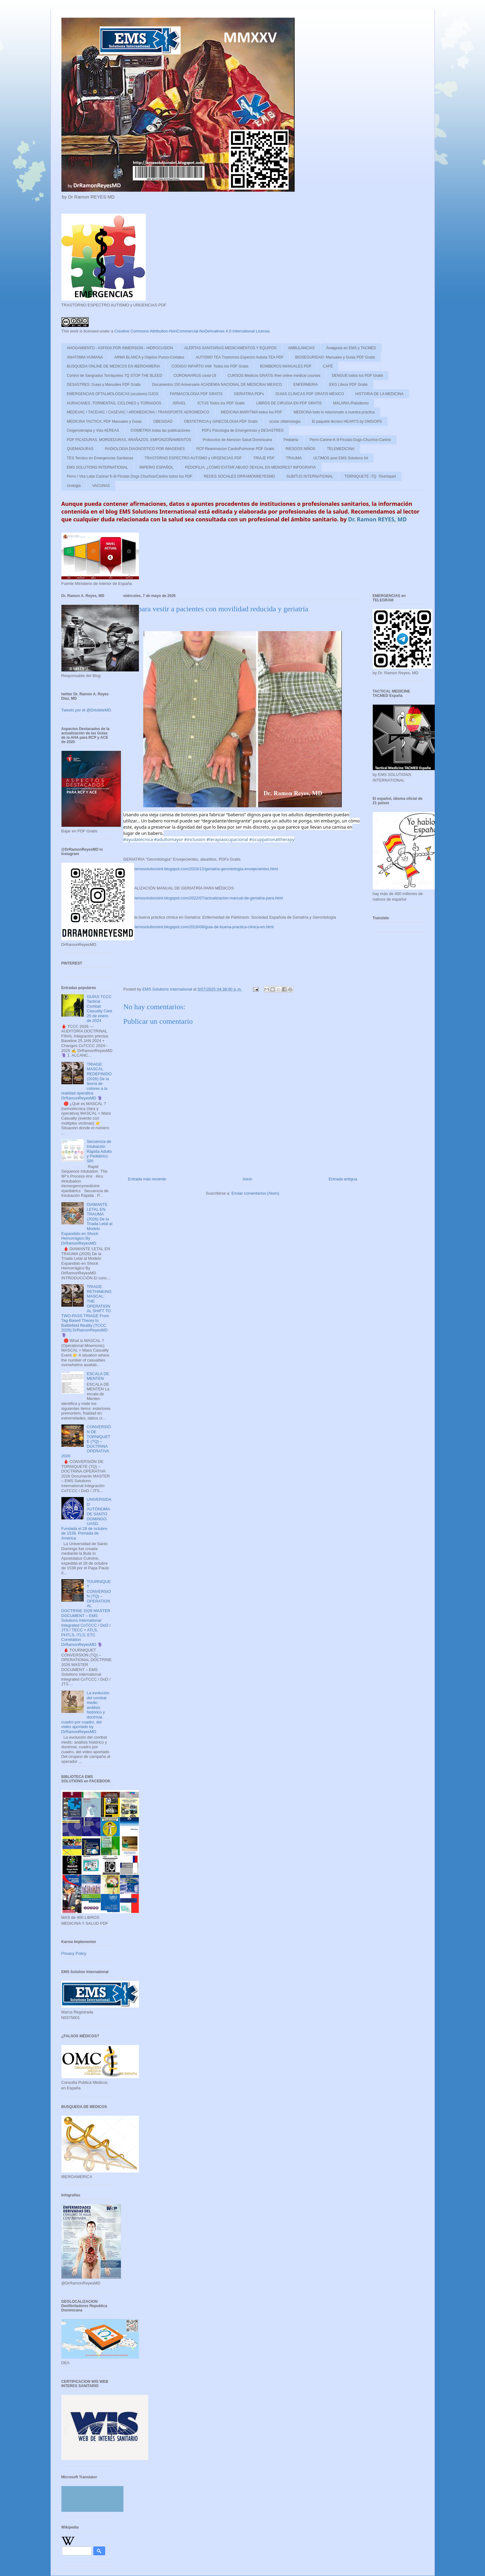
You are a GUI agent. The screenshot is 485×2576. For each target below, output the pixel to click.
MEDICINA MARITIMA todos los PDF (251, 412)
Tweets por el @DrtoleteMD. (86, 710)
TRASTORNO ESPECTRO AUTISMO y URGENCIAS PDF (193, 458)
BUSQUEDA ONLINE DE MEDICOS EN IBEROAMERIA (113, 366)
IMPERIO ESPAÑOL (157, 467)
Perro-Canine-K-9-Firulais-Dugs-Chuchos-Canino (350, 440)
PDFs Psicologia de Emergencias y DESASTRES (242, 430)
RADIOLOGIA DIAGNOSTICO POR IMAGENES (145, 449)
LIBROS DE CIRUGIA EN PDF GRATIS (289, 403)
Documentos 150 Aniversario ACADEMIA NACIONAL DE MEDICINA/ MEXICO (217, 384)
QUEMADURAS (80, 449)
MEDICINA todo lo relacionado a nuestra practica (334, 412)
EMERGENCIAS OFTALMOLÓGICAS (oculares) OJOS (112, 394)
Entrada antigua (343, 1179)
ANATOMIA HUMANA (85, 357)
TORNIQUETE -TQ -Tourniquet (370, 476)
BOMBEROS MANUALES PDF (285, 366)
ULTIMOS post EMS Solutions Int (340, 458)
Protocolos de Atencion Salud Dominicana (237, 440)
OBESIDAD (162, 421)
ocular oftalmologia (284, 421)
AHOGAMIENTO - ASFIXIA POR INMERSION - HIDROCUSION (120, 348)
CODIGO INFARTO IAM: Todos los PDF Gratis (209, 366)
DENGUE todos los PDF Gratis (357, 375)
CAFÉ (328, 366)
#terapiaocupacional (227, 839)
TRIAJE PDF (264, 458)
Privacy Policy (74, 1953)
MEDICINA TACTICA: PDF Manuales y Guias (104, 421)
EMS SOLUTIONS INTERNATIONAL (97, 467)
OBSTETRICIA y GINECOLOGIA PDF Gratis (221, 421)
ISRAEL (179, 403)
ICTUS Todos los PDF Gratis (221, 403)
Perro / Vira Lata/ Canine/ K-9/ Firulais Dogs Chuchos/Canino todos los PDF (130, 476)
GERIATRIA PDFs (249, 394)
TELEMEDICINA (340, 449)
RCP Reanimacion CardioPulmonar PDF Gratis (235, 449)
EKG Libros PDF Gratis (348, 384)
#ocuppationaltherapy (272, 839)
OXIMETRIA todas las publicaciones (160, 430)
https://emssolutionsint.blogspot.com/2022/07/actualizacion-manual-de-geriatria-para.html (203, 898)
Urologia (74, 486)
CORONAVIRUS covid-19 (195, 375)
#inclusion (194, 839)
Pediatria (290, 440)
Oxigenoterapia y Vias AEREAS (93, 430)
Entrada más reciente (147, 1179)
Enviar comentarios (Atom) (255, 1193)
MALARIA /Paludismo (351, 403)
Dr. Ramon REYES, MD (377, 519)
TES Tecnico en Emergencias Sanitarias (100, 458)
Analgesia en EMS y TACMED (351, 348)
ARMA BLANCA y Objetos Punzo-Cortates (149, 357)
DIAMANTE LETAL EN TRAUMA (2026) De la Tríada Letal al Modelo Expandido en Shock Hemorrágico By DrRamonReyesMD (87, 1224)
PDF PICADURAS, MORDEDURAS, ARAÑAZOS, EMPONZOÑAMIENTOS (129, 440)
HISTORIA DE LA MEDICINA (379, 394)
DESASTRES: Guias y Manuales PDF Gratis (104, 384)
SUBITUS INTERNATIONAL (310, 476)
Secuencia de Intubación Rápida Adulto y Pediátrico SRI (99, 1151)
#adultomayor (168, 839)
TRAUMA (294, 458)
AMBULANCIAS (301, 348)
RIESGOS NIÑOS (300, 449)
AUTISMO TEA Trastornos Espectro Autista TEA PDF (240, 357)
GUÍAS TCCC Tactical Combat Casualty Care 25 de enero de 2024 (99, 1008)
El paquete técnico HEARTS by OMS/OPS (347, 421)
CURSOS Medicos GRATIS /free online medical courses (274, 375)
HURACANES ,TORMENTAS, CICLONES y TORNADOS (114, 403)
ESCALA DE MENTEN (98, 1376)
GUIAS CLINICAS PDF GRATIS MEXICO (309, 394)
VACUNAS (101, 486)
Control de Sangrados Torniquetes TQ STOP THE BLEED (114, 375)
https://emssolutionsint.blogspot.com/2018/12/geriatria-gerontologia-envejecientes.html (200, 869)
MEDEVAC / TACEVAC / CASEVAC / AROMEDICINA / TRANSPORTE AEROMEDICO (138, 412)
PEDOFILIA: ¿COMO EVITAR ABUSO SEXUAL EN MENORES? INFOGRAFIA (250, 467)
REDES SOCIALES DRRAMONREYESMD (239, 476)
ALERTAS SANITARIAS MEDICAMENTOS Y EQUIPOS (230, 348)
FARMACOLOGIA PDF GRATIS (196, 394)
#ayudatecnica (138, 839)
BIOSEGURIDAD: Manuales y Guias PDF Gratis (335, 357)
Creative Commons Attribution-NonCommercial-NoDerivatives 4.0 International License (192, 331)
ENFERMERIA (305, 384)
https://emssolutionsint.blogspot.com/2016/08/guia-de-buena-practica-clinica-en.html (198, 927)
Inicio (247, 1179)
